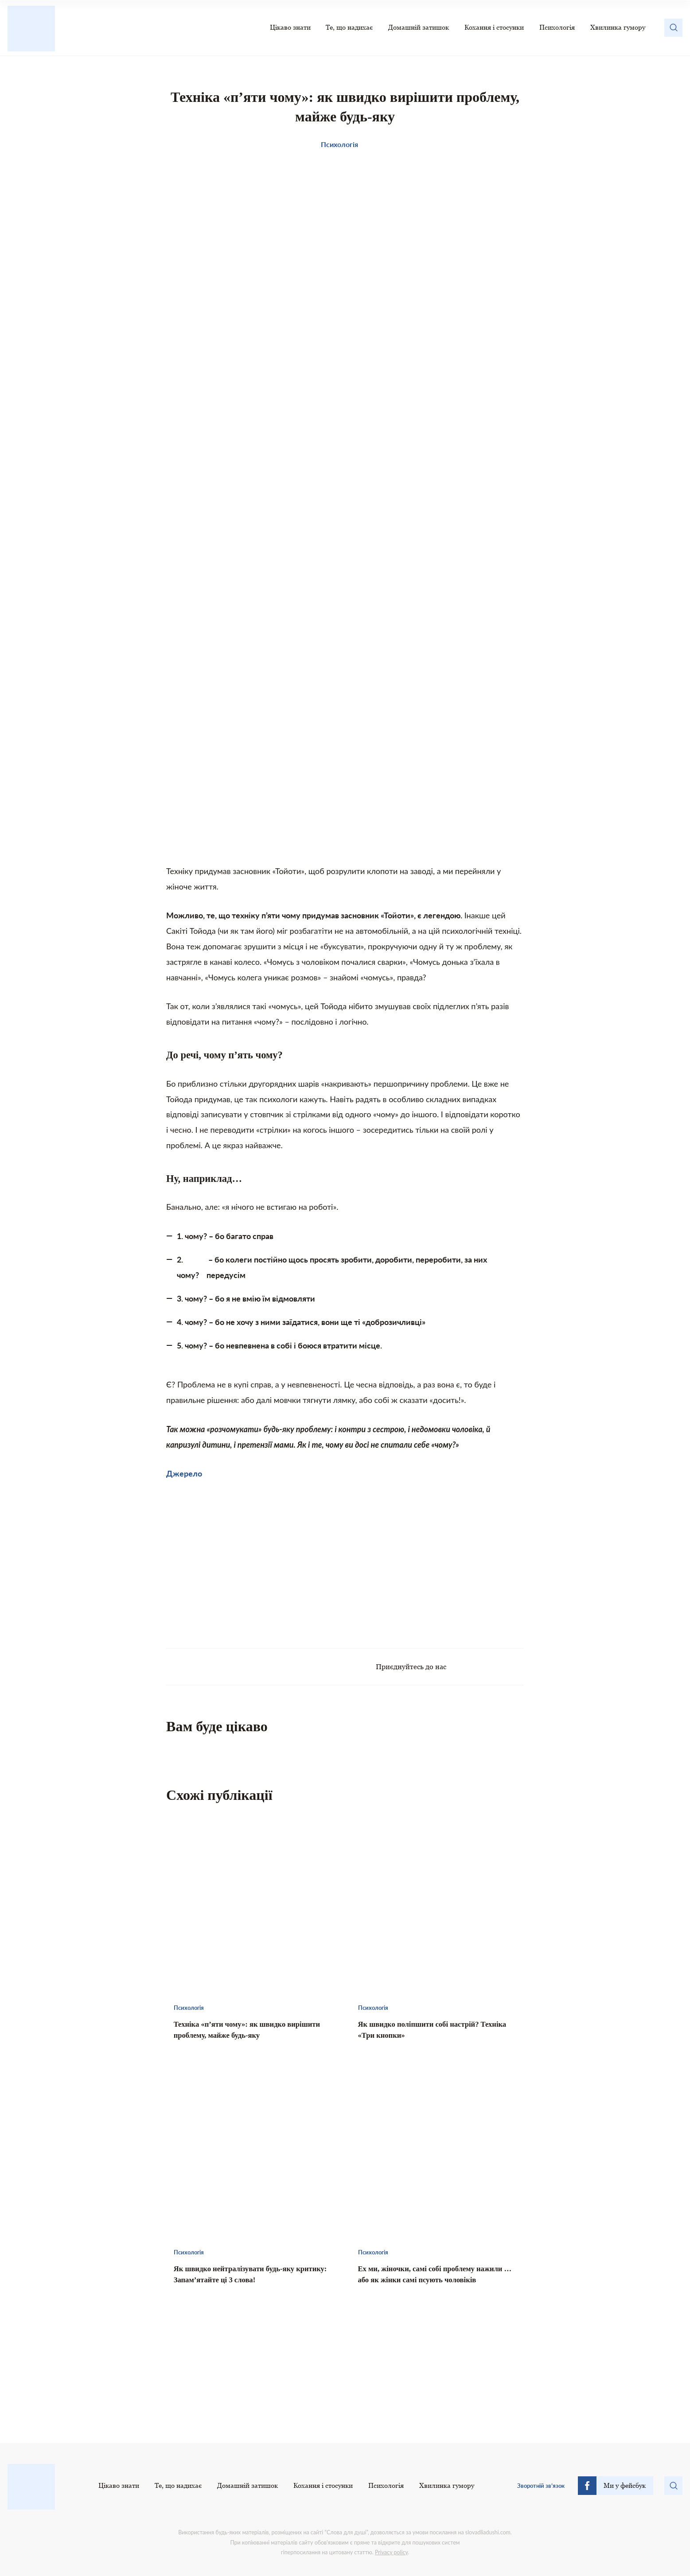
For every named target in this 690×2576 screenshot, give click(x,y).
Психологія (557, 27)
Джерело (184, 1473)
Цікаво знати (290, 27)
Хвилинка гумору (617, 27)
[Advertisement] (255, 1559)
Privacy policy (391, 2552)
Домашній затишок (418, 27)
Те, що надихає (349, 27)
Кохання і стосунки (494, 27)
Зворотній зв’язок (541, 2485)
